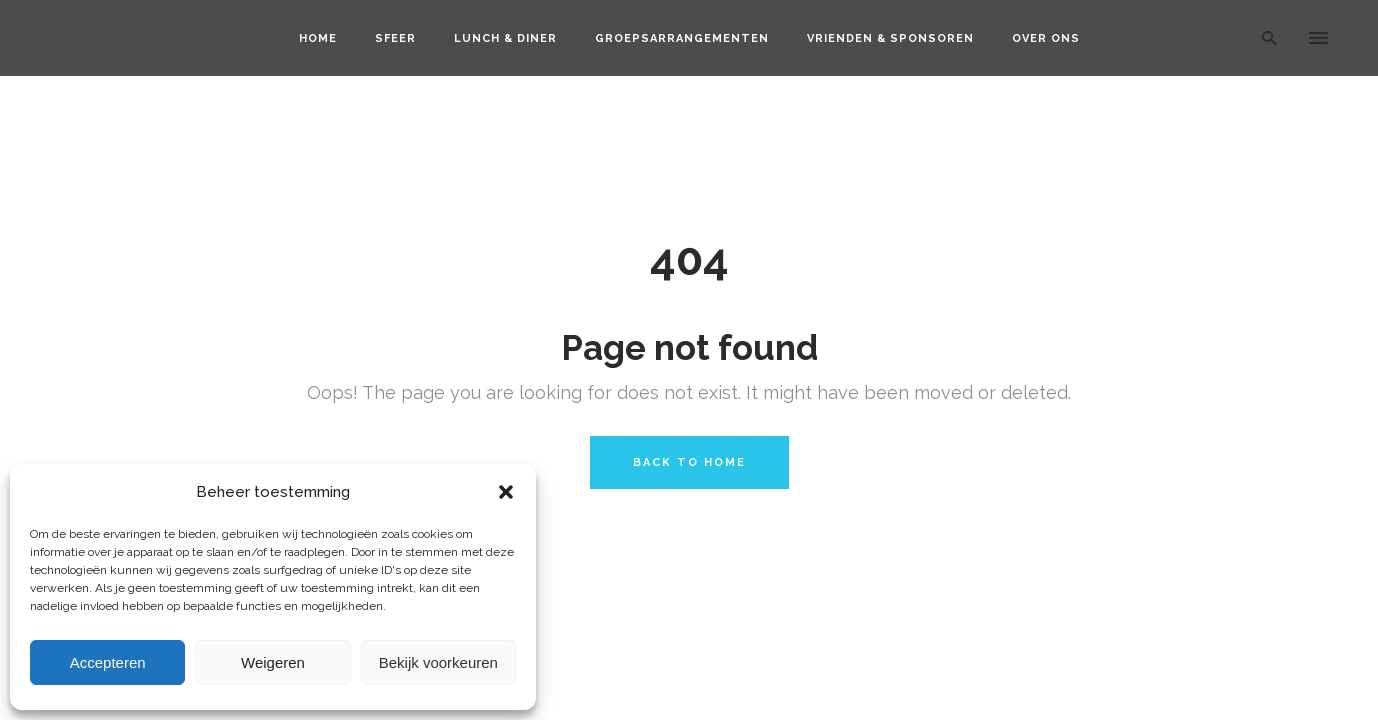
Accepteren (108, 662)
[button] (506, 492)
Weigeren (273, 662)
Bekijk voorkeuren (438, 662)
